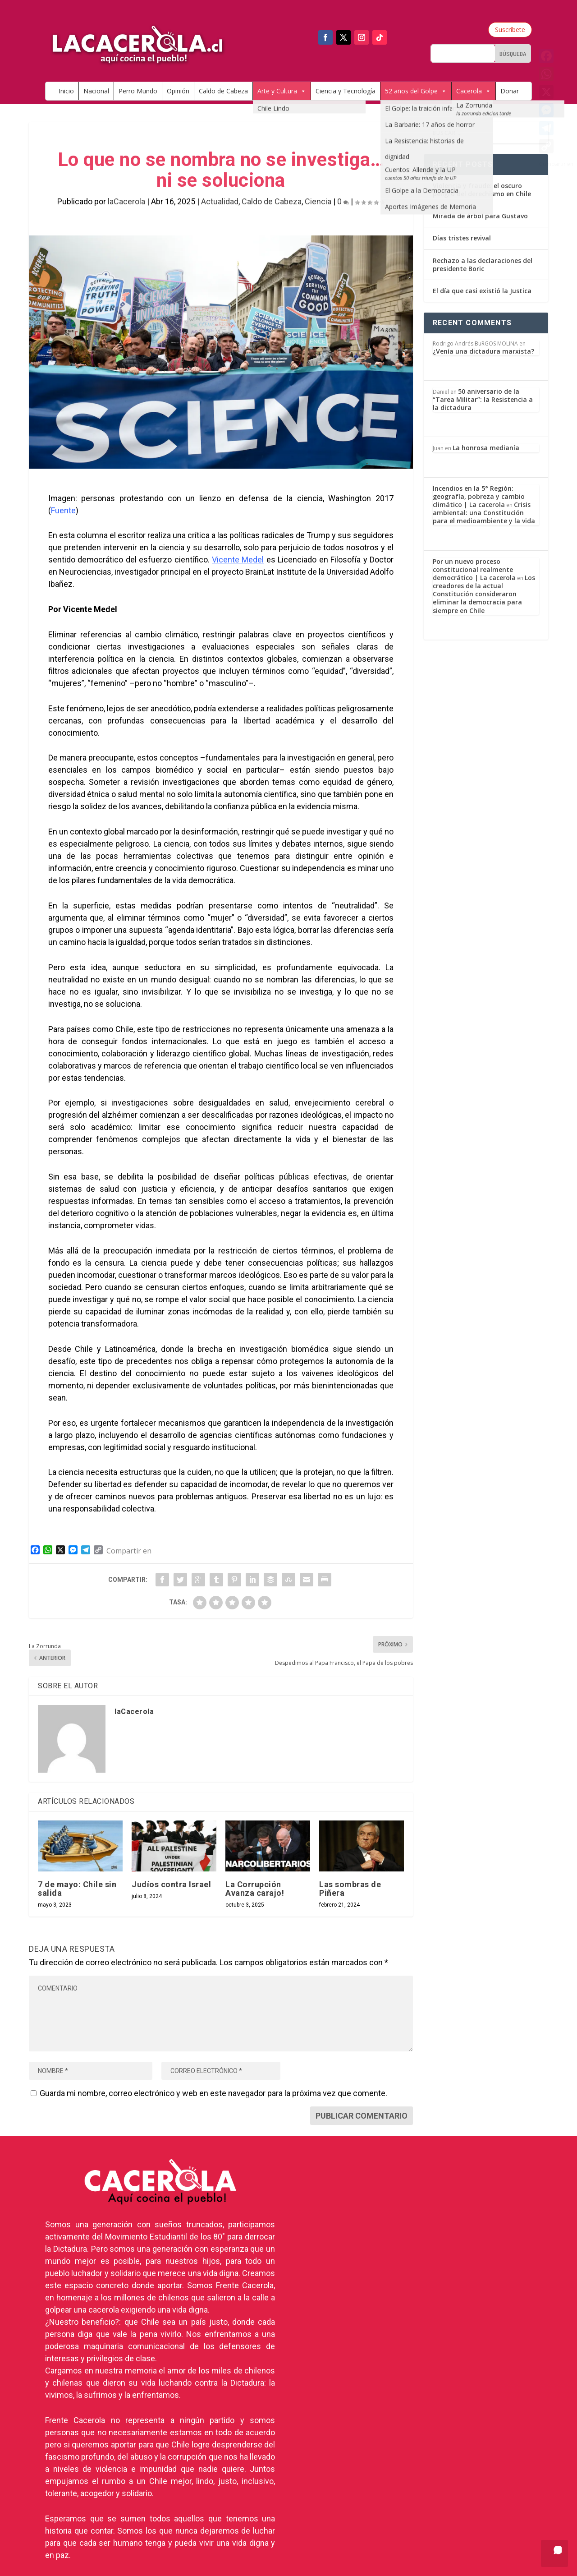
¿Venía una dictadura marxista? (483, 351)
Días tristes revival (462, 238)
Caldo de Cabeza (223, 91)
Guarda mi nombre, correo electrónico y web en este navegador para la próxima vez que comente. (213, 2093)
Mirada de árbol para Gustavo (480, 216)
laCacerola (126, 201)
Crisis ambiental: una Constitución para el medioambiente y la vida (484, 512)
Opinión (178, 91)
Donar (509, 91)
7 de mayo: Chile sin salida (77, 1889)
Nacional (96, 91)
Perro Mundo (138, 91)
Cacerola (473, 91)
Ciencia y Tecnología (346, 91)
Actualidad (219, 201)
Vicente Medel (238, 559)
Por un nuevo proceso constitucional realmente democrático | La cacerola (474, 569)
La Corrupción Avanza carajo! (254, 1889)
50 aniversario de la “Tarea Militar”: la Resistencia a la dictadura (483, 399)
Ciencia (318, 201)
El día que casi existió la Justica (482, 290)
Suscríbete (510, 29)
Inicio (66, 91)
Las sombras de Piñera (350, 1889)
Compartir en (128, 1550)
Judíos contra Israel (171, 1884)
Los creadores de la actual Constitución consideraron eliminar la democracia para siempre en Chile (484, 594)
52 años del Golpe (416, 91)
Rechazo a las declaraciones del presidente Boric (482, 264)
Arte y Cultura (281, 91)
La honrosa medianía (486, 447)
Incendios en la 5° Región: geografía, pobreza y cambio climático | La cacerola (479, 496)
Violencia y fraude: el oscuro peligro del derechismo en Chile (482, 189)
